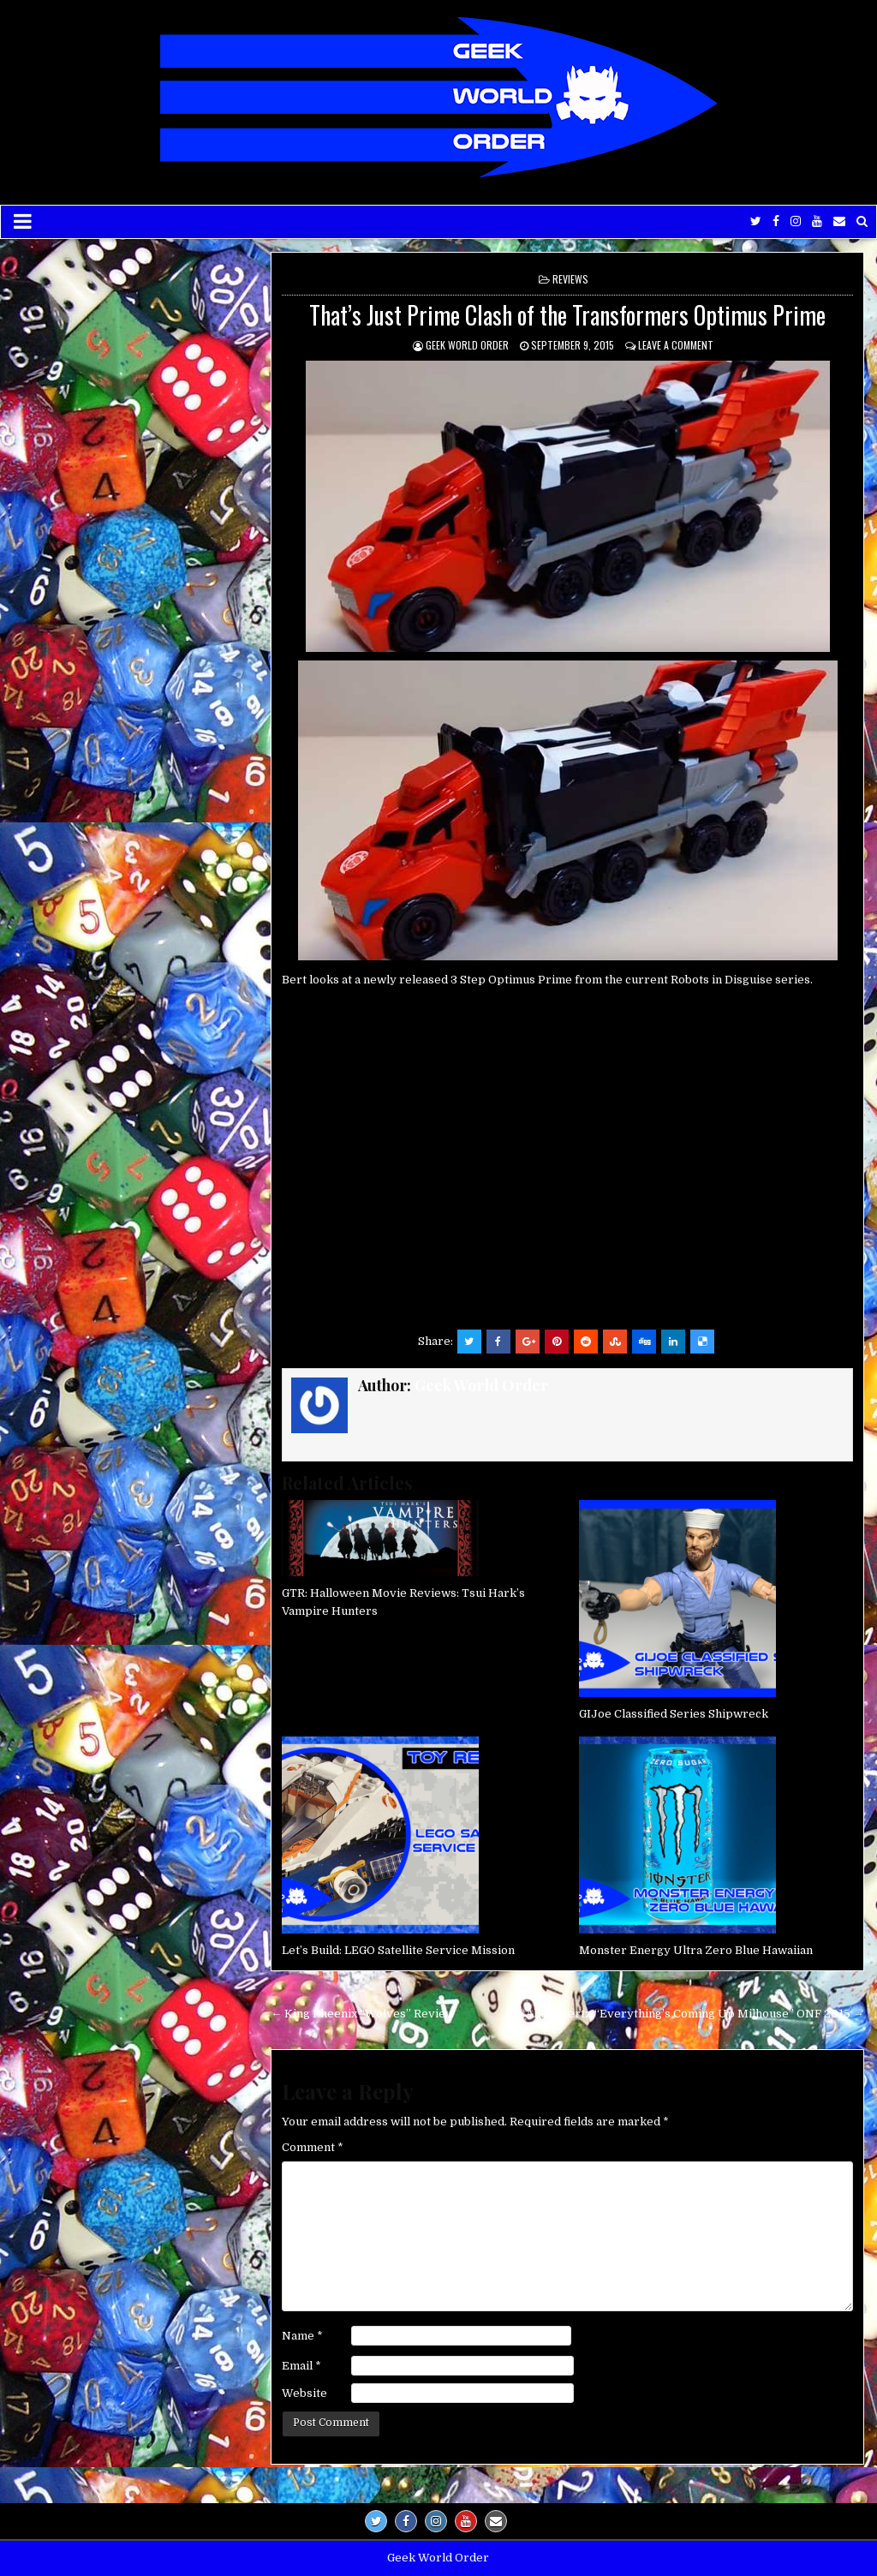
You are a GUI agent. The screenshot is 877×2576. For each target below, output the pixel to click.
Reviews (570, 279)
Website (304, 2393)
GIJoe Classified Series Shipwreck (673, 1713)
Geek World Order (467, 345)
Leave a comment (675, 345)
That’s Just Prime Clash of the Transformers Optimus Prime (567, 314)
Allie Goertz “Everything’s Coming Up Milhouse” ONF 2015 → (695, 2013)
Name (302, 2335)
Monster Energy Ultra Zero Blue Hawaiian (696, 1950)
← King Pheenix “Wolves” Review (363, 2013)
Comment (312, 2147)
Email (301, 2365)
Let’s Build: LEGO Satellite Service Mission (398, 1950)
